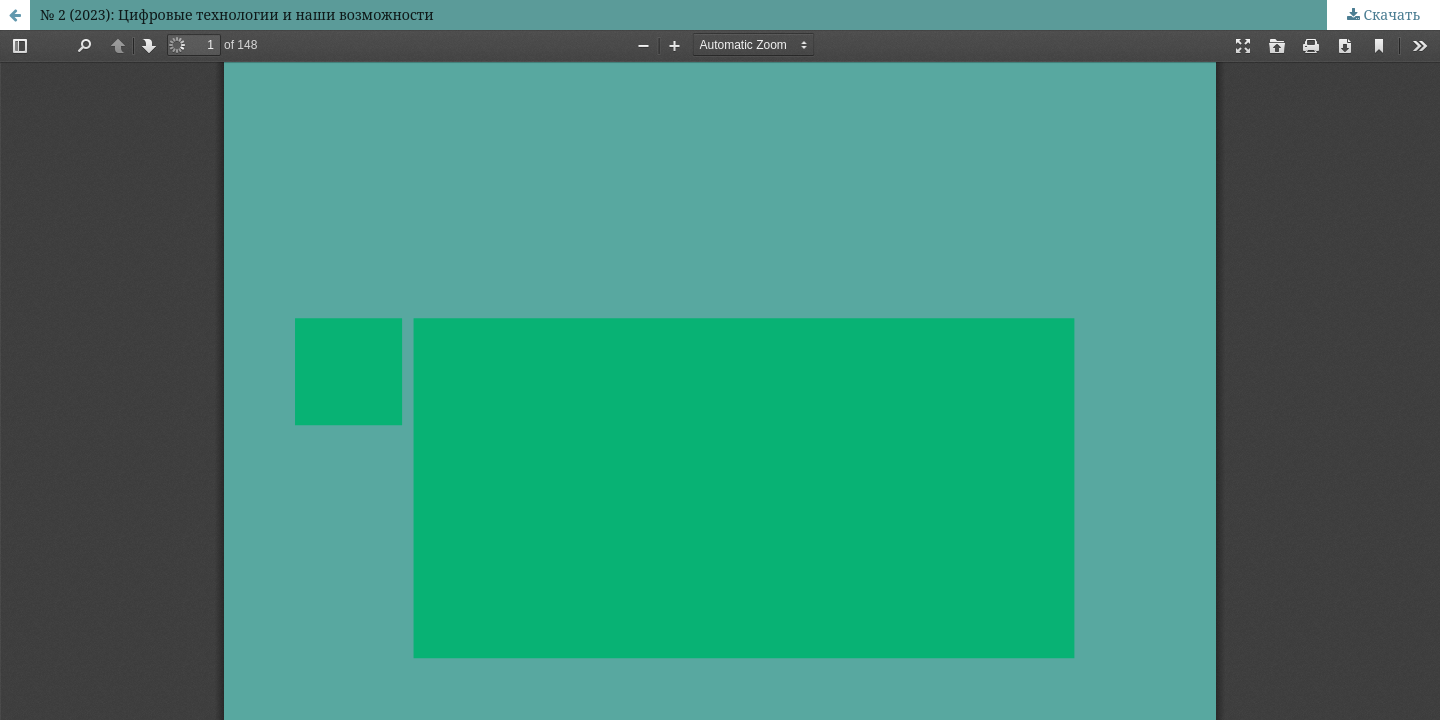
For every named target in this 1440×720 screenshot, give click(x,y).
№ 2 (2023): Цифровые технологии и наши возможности (237, 14)
